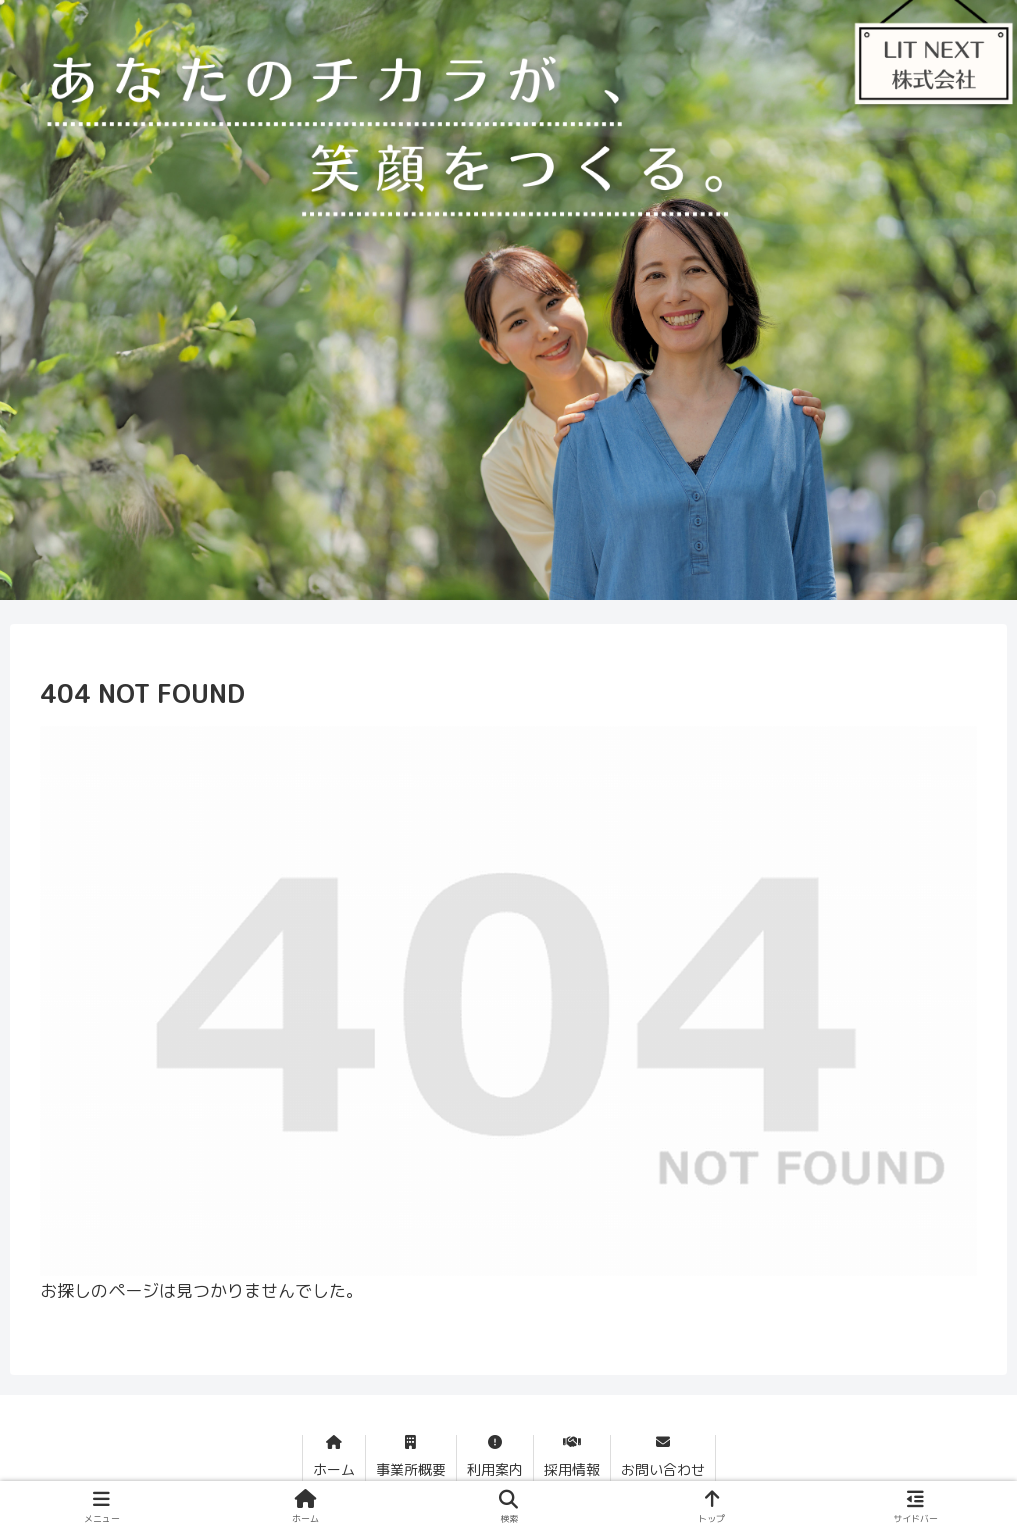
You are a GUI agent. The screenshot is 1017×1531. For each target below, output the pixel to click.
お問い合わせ (663, 1469)
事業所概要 (411, 1469)
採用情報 (572, 1469)
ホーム (334, 1469)
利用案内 (495, 1469)
